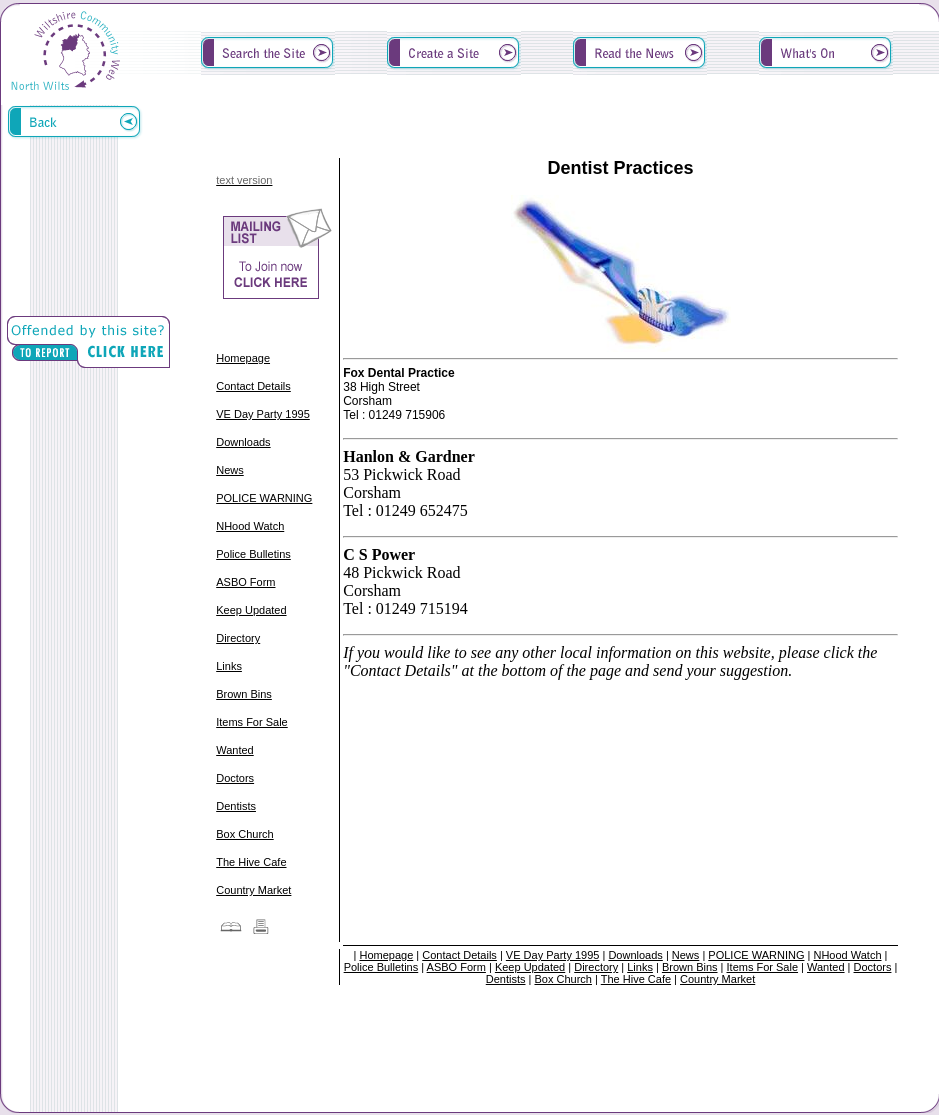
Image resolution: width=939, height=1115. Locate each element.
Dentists (236, 806)
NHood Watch (250, 526)
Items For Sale (252, 722)
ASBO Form (245, 582)
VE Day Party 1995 (263, 414)
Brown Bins (244, 694)
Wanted (235, 750)
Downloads (243, 442)
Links (229, 666)
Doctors (235, 778)
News (230, 470)
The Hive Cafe (251, 862)
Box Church (244, 834)
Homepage (243, 358)
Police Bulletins (253, 554)
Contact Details (253, 386)
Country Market (253, 890)
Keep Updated (251, 610)
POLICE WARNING (264, 498)
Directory (238, 638)
